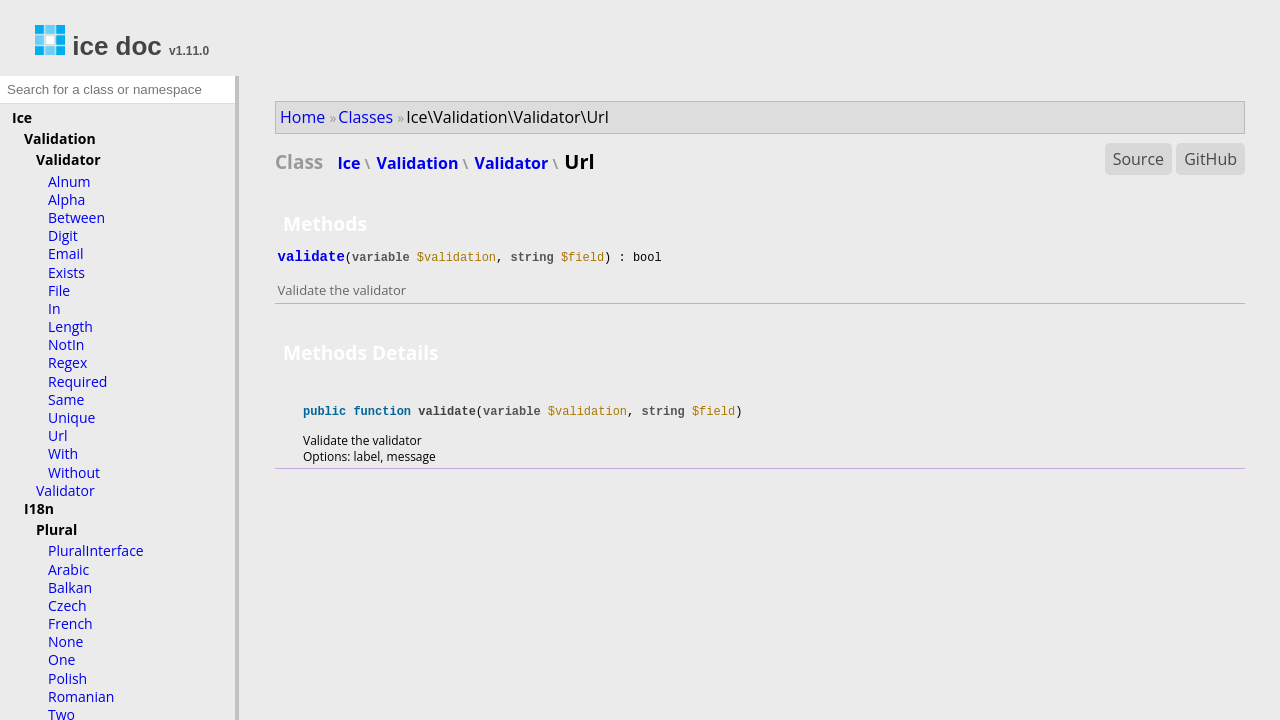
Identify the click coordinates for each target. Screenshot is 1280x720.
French (70, 623)
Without (74, 472)
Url (57, 435)
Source (1138, 159)
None (65, 641)
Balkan (70, 587)
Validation (60, 138)
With (63, 453)
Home (302, 117)
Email (66, 253)
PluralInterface (96, 550)
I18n (39, 508)
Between (76, 217)
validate (311, 257)
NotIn (66, 344)
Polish (67, 678)
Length (70, 326)
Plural (56, 529)
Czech (67, 605)
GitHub (1210, 159)
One (61, 659)
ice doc (98, 46)
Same (66, 399)
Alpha (66, 199)
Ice (22, 117)
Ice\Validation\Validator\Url (507, 117)
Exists (66, 272)
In (54, 308)
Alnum (69, 181)
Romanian (81, 696)
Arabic (68, 569)
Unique (71, 417)
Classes (365, 117)
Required (77, 381)
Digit (63, 235)
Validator (68, 159)
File (59, 290)
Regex (67, 362)
